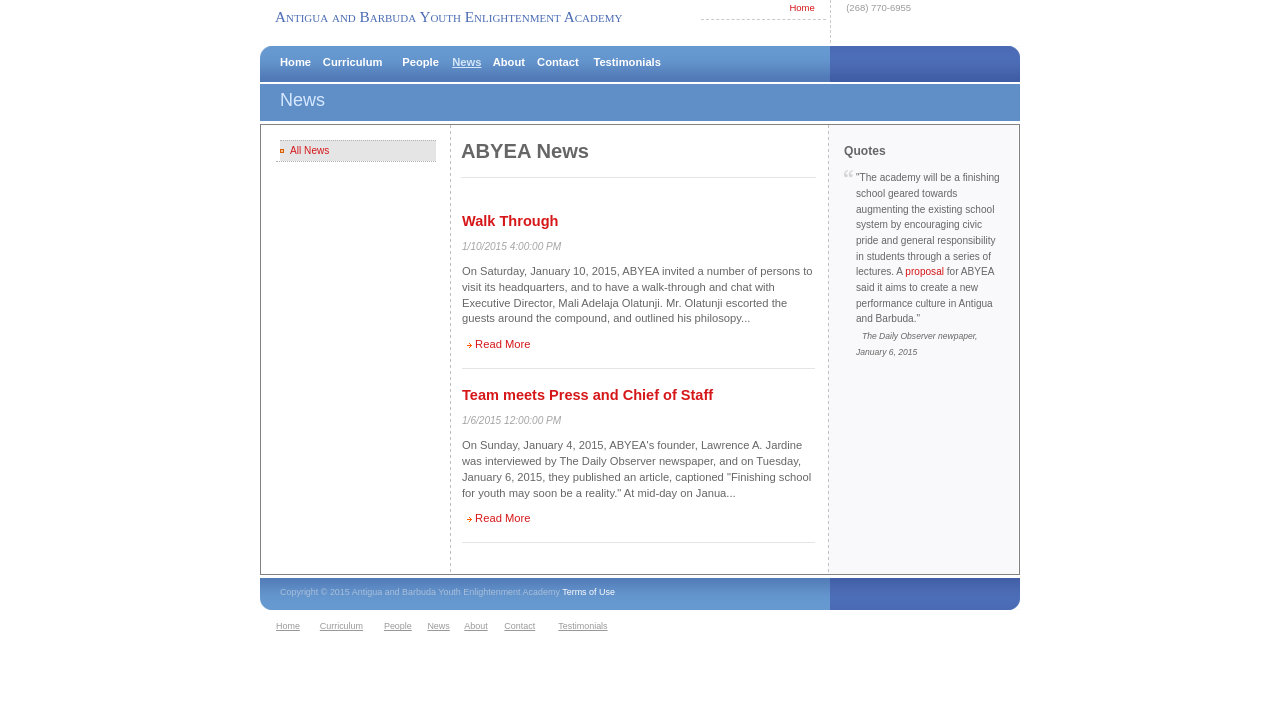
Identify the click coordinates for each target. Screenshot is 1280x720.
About (509, 62)
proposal (924, 271)
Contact (558, 62)
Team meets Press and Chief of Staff (587, 395)
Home (801, 7)
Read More (502, 344)
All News (309, 150)
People (420, 62)
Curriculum (353, 62)
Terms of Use (588, 592)
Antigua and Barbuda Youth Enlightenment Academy (448, 16)
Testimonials (627, 62)
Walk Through (510, 221)
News (466, 62)
